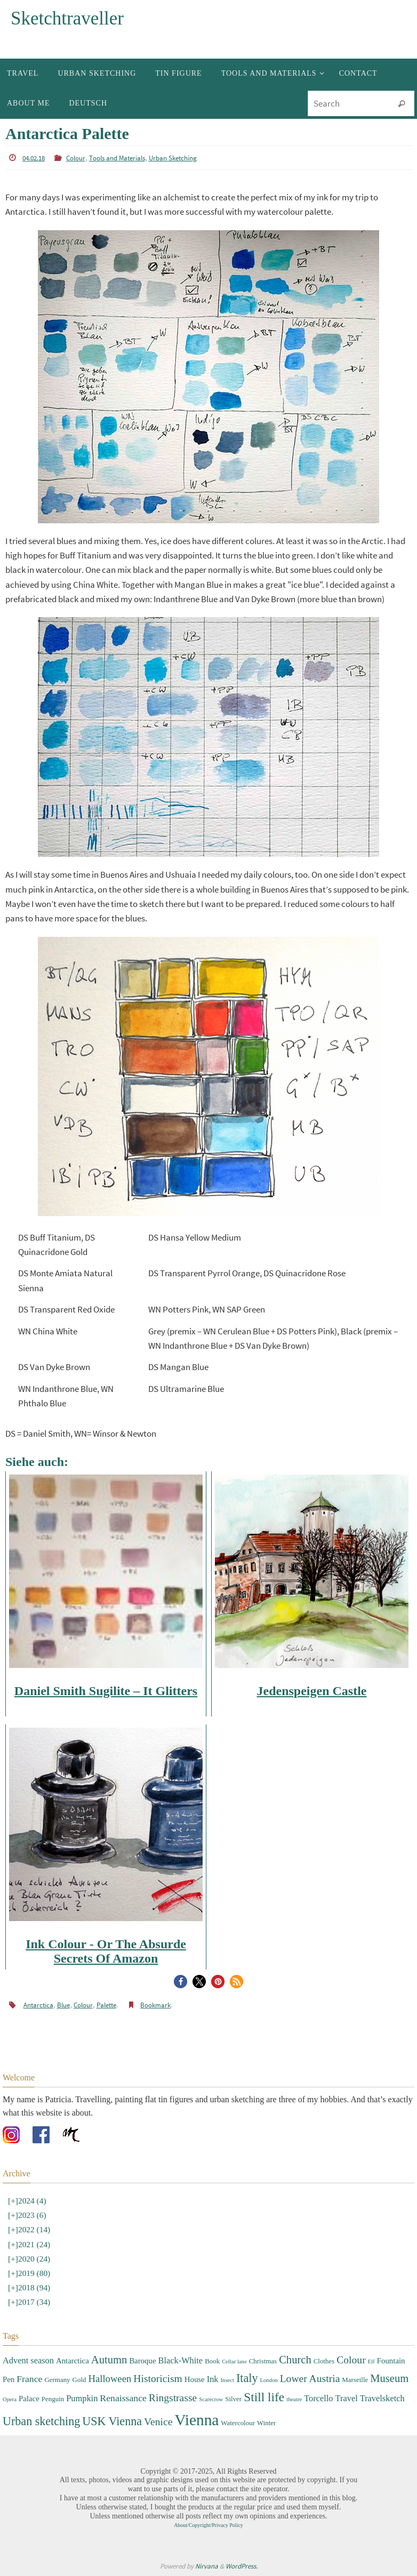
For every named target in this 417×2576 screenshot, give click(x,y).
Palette (102, 2005)
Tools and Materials (115, 158)
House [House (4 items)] (195, 2379)
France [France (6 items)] (29, 2378)
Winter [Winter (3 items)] (266, 2422)
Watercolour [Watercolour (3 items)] (238, 2422)
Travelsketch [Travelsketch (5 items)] (382, 2398)
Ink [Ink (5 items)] (213, 2379)
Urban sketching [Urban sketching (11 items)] (41, 2420)
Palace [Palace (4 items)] (29, 2398)
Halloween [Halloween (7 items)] (109, 2378)
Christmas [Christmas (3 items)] (263, 2361)
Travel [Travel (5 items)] (346, 2398)
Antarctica (37, 2005)
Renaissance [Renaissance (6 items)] (123, 2398)
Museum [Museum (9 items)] (389, 2378)
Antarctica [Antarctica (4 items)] (72, 2360)
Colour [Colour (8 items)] (350, 2360)
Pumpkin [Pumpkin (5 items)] (82, 2398)
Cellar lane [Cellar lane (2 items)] (234, 2361)
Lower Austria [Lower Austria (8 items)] (310, 2378)
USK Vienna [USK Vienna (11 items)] (112, 2420)
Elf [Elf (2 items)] (371, 2361)
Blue (60, 2005)
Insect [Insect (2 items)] (227, 2380)
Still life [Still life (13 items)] (264, 2397)
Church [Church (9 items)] (295, 2360)
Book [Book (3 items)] (212, 2361)
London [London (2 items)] (268, 2380)
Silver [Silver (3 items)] (233, 2399)
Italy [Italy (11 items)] (247, 2377)
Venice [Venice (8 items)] (158, 2421)
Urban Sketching (167, 158)
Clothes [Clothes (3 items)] (324, 2361)
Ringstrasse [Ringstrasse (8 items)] (173, 2397)
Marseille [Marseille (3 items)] (355, 2379)
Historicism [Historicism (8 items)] (157, 2378)
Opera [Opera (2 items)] (10, 2399)
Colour (75, 158)
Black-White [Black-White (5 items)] (180, 2360)
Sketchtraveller (67, 18)
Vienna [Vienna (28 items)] (196, 2419)
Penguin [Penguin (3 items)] (53, 2399)
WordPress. (242, 2566)
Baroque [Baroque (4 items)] (142, 2360)
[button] (180, 1981)
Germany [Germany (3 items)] (57, 2379)
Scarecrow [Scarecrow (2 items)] (211, 2399)
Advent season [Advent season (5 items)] (28, 2360)
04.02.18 (33, 158)
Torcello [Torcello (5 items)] (318, 2398)
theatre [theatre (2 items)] (294, 2399)
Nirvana (206, 2566)
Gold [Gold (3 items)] (79, 2379)
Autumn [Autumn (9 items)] (109, 2360)
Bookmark (150, 2005)
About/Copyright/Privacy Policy (208, 2525)
